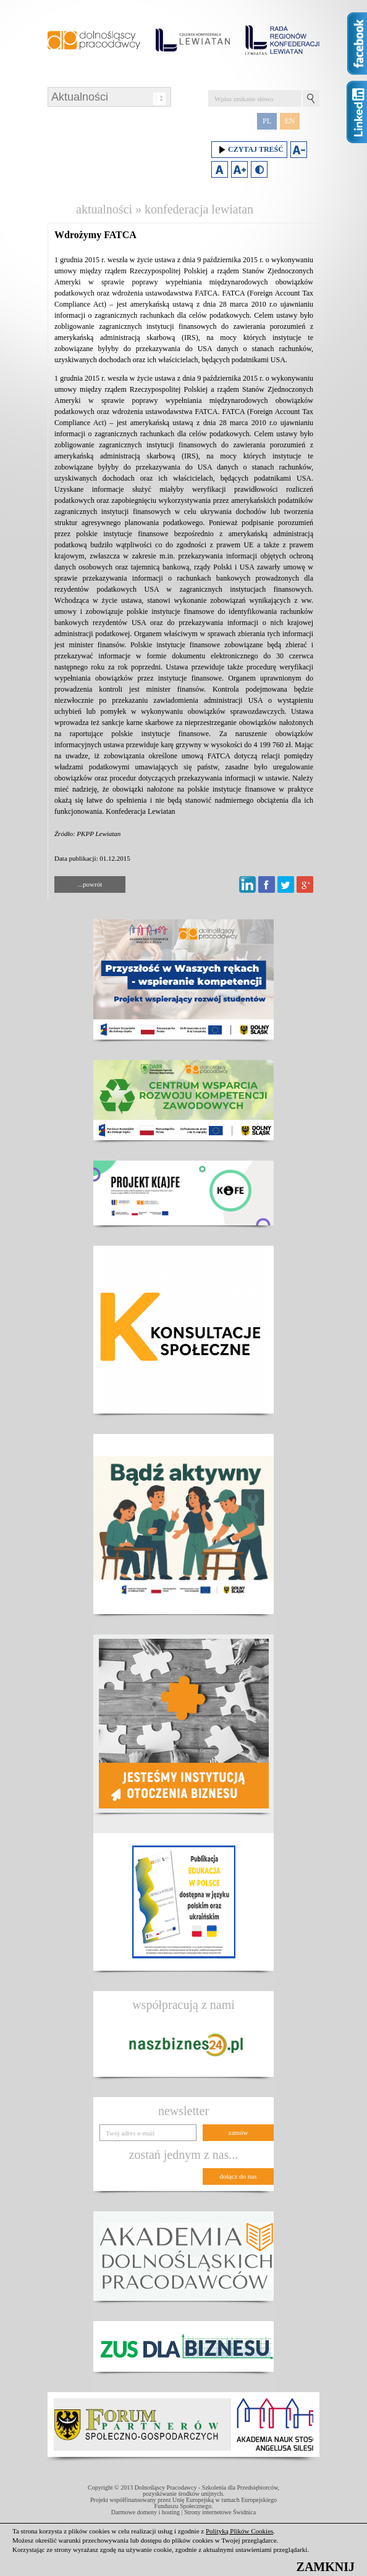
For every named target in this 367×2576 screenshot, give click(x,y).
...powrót (90, 884)
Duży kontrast (259, 169)
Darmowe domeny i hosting (145, 2512)
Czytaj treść (249, 149)
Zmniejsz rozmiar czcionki (298, 149)
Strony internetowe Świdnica (220, 2512)
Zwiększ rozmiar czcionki (239, 169)
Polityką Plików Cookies (239, 2531)
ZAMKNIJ (326, 2567)
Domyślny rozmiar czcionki (219, 169)
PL (267, 121)
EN (290, 121)
